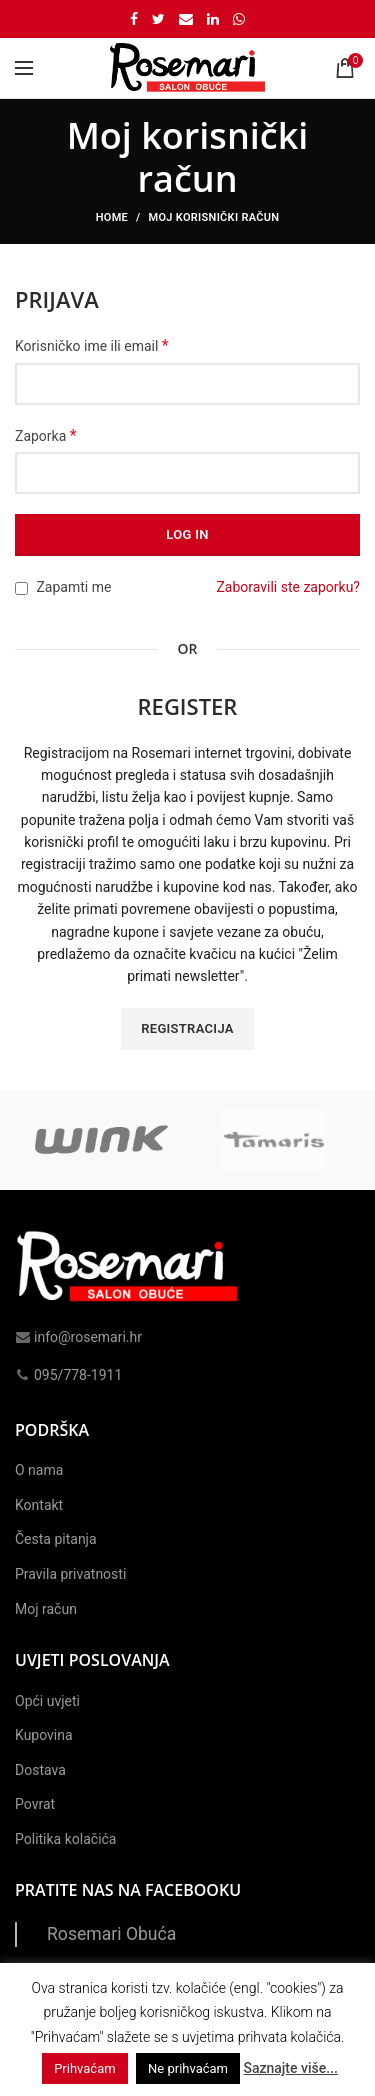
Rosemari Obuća (111, 1934)
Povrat (35, 1804)
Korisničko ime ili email (92, 345)
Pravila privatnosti (70, 1574)
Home (112, 217)
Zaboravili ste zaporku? (288, 587)
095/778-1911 (68, 1375)
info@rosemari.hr (78, 1337)
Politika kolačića (65, 1839)
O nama (39, 1470)
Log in (187, 534)
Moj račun (46, 1609)
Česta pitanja (56, 1539)
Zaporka (46, 435)
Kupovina (44, 1735)
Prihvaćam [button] (84, 2068)
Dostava (40, 1770)
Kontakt (39, 1505)
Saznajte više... (290, 2068)
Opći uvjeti (47, 1701)
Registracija (187, 1028)
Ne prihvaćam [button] (188, 2068)
